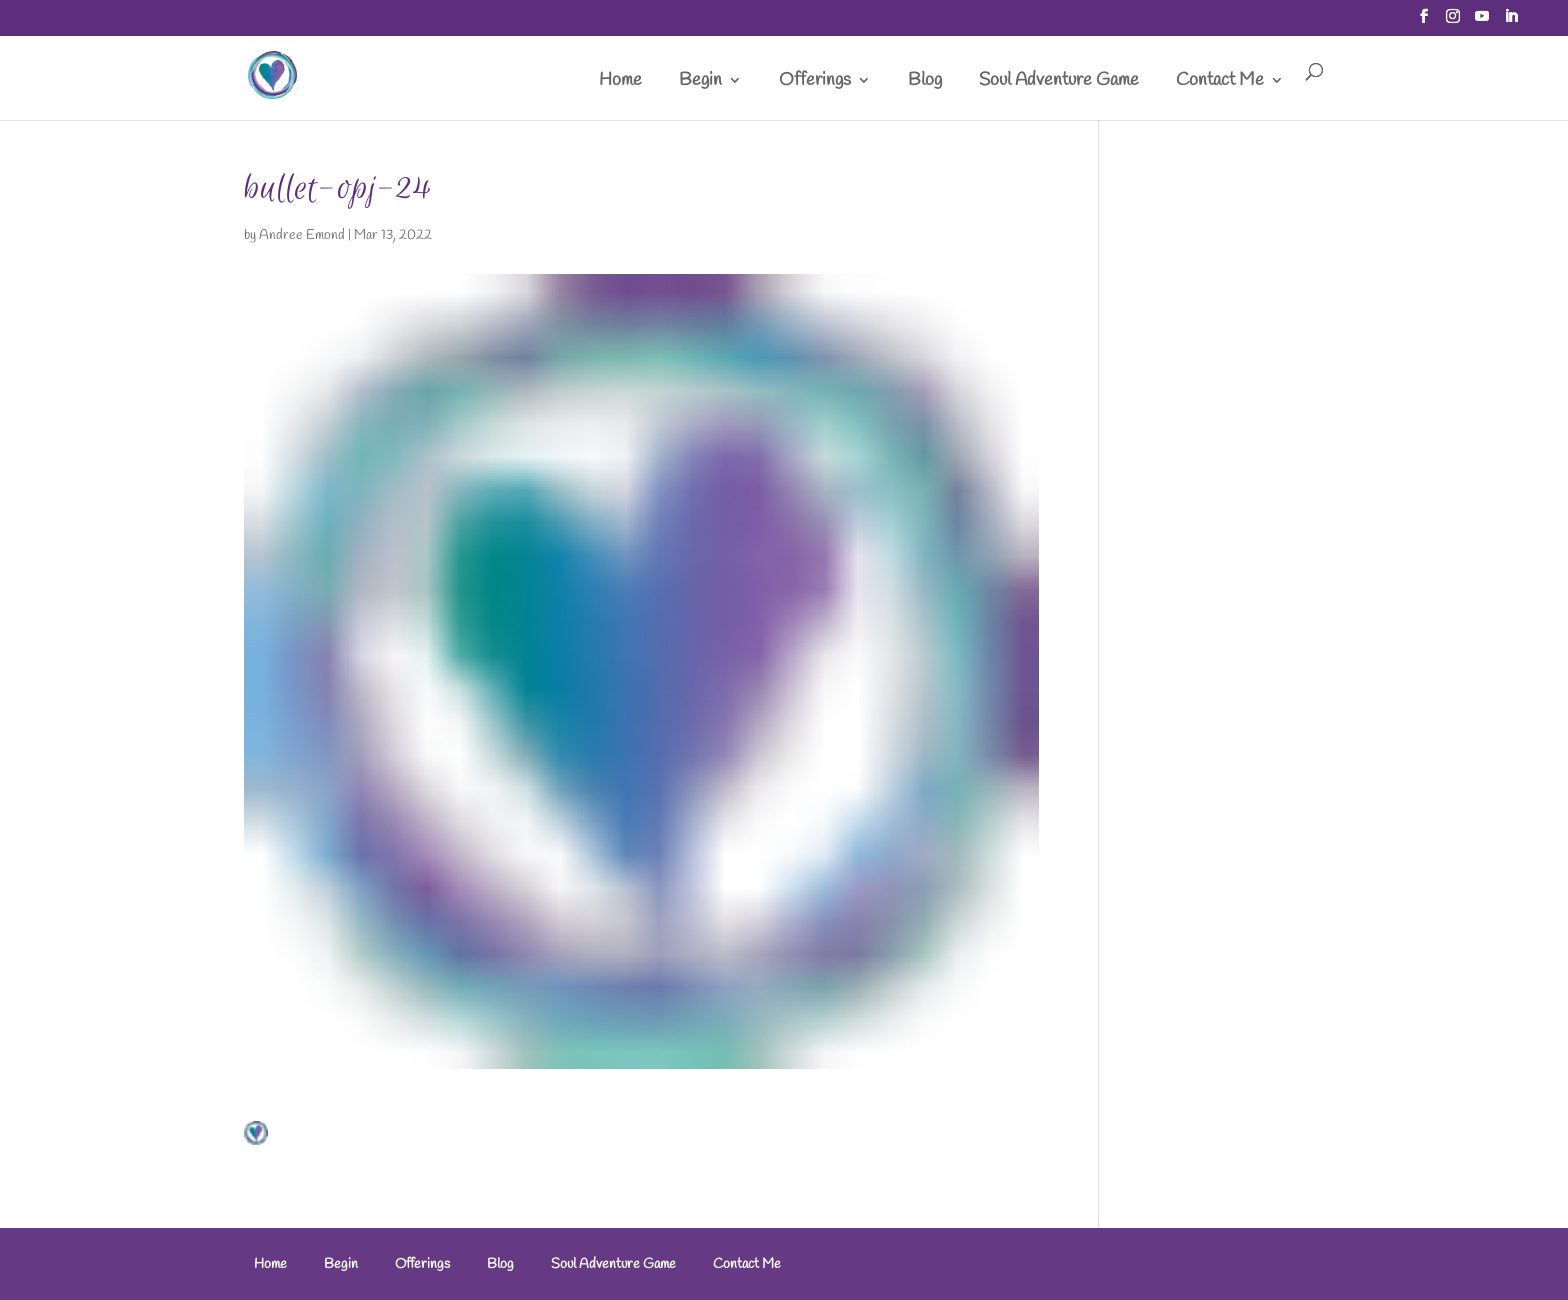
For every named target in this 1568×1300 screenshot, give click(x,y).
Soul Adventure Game (1059, 82)
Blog (925, 82)
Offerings (815, 82)
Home (620, 82)
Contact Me (1220, 82)
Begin (700, 82)
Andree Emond (302, 235)
